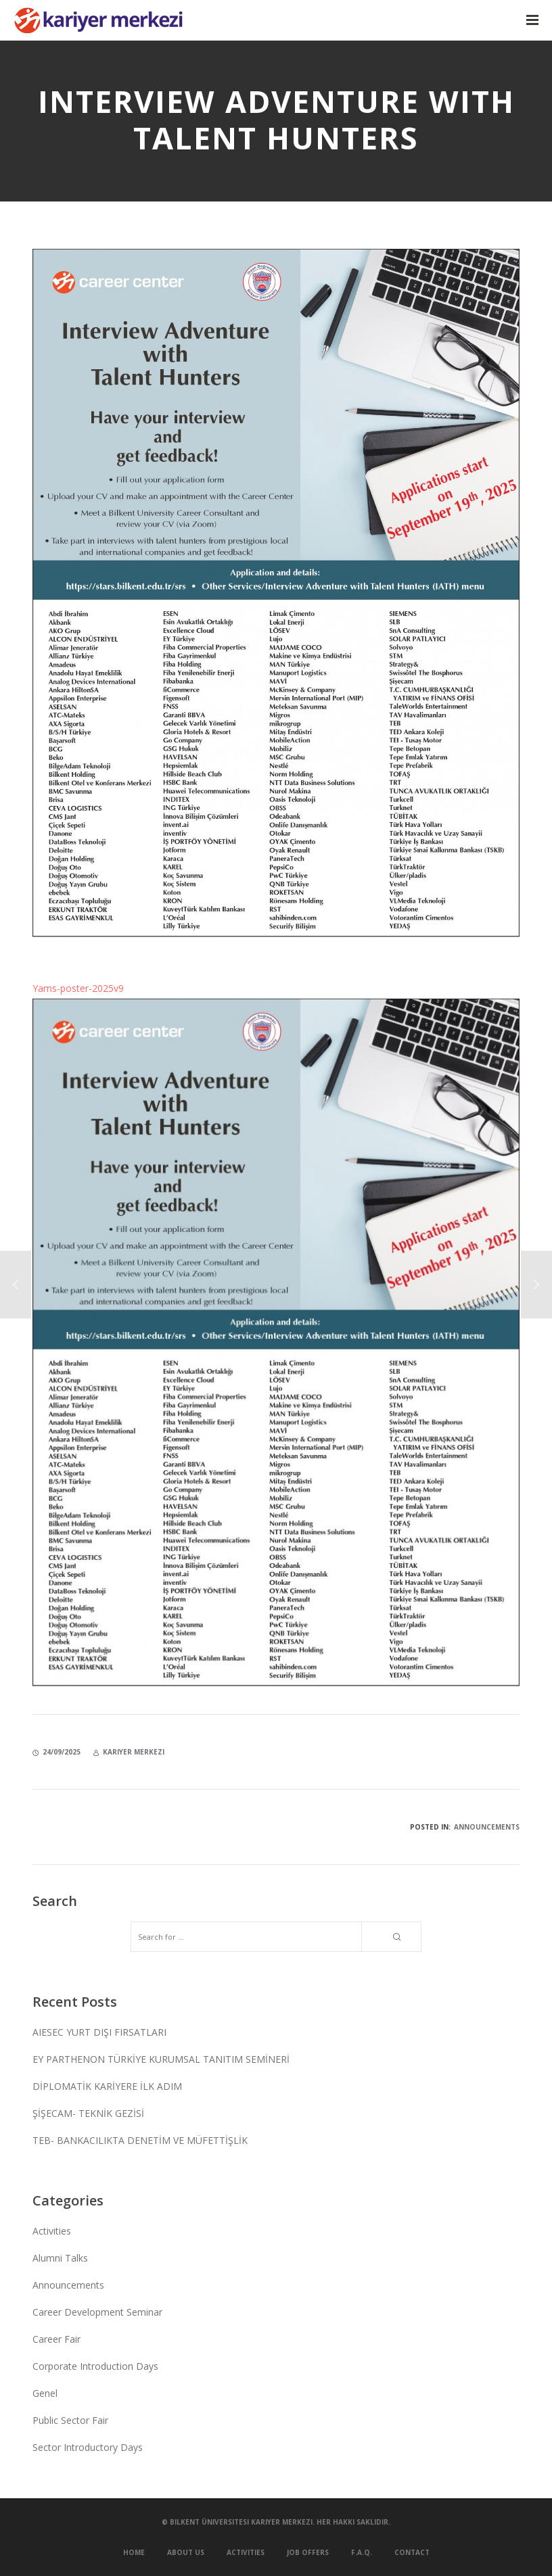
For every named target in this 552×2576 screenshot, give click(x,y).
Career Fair (56, 2339)
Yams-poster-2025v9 (78, 988)
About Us (185, 2552)
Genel (45, 2393)
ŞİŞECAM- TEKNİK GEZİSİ (88, 2113)
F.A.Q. (361, 2552)
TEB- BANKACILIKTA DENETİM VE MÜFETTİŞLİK (140, 2140)
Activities (51, 2230)
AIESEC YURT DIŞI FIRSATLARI (99, 2032)
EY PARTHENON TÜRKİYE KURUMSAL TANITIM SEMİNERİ (161, 2059)
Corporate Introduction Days (95, 2366)
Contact (412, 2552)
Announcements (487, 1827)
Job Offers (308, 2552)
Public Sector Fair (70, 2420)
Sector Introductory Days (87, 2447)
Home (134, 2552)
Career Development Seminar (97, 2312)
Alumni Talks (60, 2257)
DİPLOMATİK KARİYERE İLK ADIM (107, 2086)
